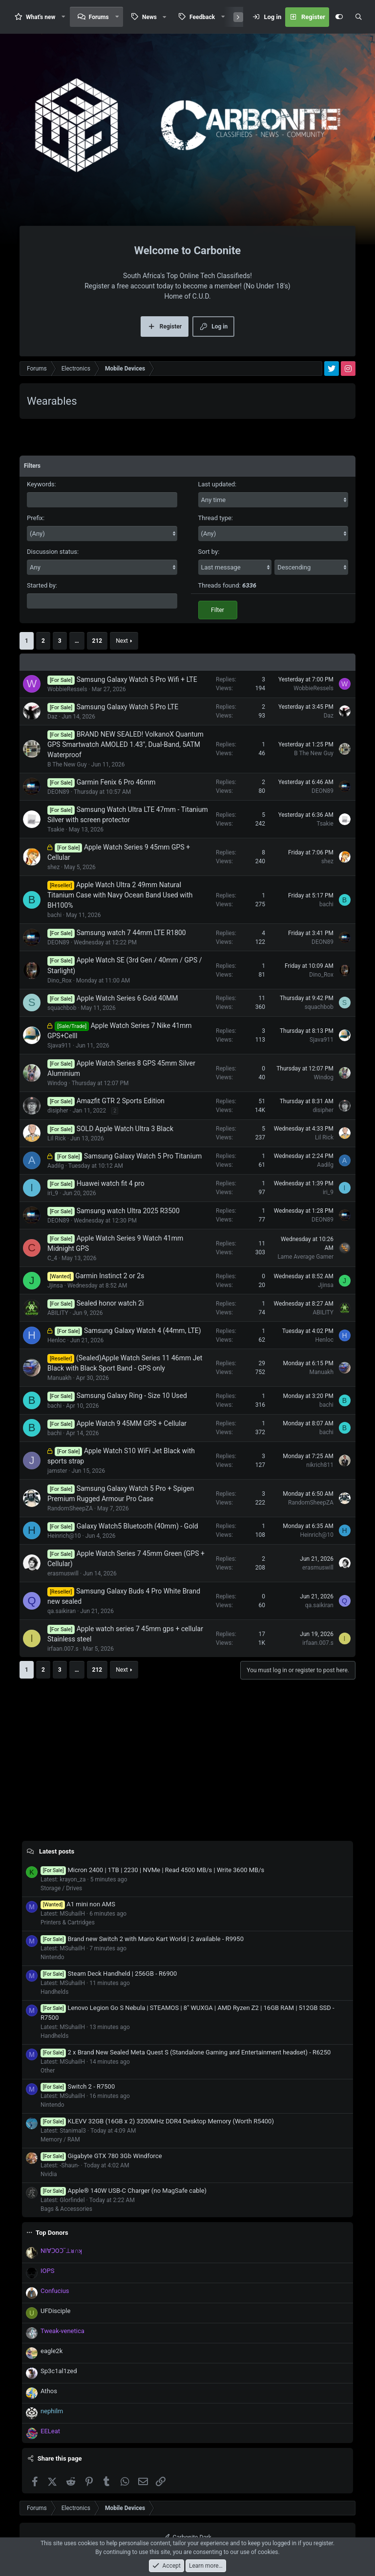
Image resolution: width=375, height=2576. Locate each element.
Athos (49, 2391)
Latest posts (56, 1851)
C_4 (52, 1258)
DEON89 (58, 791)
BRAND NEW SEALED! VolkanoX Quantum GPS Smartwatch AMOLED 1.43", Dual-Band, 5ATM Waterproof (125, 744)
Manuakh (59, 1378)
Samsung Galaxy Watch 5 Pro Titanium (143, 1156)
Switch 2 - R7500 (78, 2086)
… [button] (77, 640)
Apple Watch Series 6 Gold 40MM (127, 998)
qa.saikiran (61, 1611)
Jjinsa (55, 1285)
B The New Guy (67, 764)
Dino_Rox (59, 980)
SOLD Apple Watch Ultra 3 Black (125, 1129)
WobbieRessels (67, 689)
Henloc (56, 1340)
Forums (99, 17)
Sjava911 (59, 1045)
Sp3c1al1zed (59, 2371)
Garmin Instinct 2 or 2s (109, 1276)
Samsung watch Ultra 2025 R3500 (128, 1211)
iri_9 (52, 1193)
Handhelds (54, 1991)
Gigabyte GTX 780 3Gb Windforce (101, 2156)
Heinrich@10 (64, 1535)
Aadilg (55, 1165)
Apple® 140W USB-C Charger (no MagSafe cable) (124, 2190)
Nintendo (52, 1957)
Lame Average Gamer (305, 1256)
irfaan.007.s (63, 1648)
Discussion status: (53, 551)
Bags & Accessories (66, 2208)
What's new (40, 17)
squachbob (61, 1007)
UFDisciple (55, 2310)
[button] (63, 17)
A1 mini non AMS (78, 1904)
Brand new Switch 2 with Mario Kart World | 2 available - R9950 (142, 1939)
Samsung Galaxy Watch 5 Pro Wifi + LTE (137, 679)
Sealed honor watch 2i (110, 1303)
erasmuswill (63, 1573)
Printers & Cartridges (68, 1922)
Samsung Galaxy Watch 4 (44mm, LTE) (142, 1330)
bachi (54, 915)
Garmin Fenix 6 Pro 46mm (116, 782)
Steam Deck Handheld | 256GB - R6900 (109, 1973)
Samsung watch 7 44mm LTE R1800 (131, 933)
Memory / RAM (60, 2139)
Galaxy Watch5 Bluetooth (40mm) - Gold (137, 1526)
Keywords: (41, 484)
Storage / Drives (61, 1888)
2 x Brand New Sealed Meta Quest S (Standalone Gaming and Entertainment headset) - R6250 (186, 2052)
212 (97, 640)
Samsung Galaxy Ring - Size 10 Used (132, 1395)
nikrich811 (319, 1465)
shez (53, 867)
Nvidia (49, 2174)
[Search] (358, 17)
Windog (57, 1083)
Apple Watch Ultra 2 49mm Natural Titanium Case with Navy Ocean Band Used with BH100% (119, 895)
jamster (57, 1470)
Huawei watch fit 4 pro (111, 1183)
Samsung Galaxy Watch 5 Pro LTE (128, 707)
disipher (57, 1110)
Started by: (42, 585)
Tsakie (55, 829)
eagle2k (51, 2351)
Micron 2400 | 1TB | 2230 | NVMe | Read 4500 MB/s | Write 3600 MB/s (152, 1870)
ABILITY (57, 1313)
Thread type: (215, 518)
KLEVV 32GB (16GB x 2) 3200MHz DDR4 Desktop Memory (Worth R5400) (157, 2121)
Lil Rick (56, 1138)
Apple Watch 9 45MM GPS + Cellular (132, 1423)
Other (48, 2070)
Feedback (202, 17)
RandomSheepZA (70, 1508)
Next (122, 640)
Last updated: (217, 484)
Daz (52, 716)
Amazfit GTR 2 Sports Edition (121, 1101)
